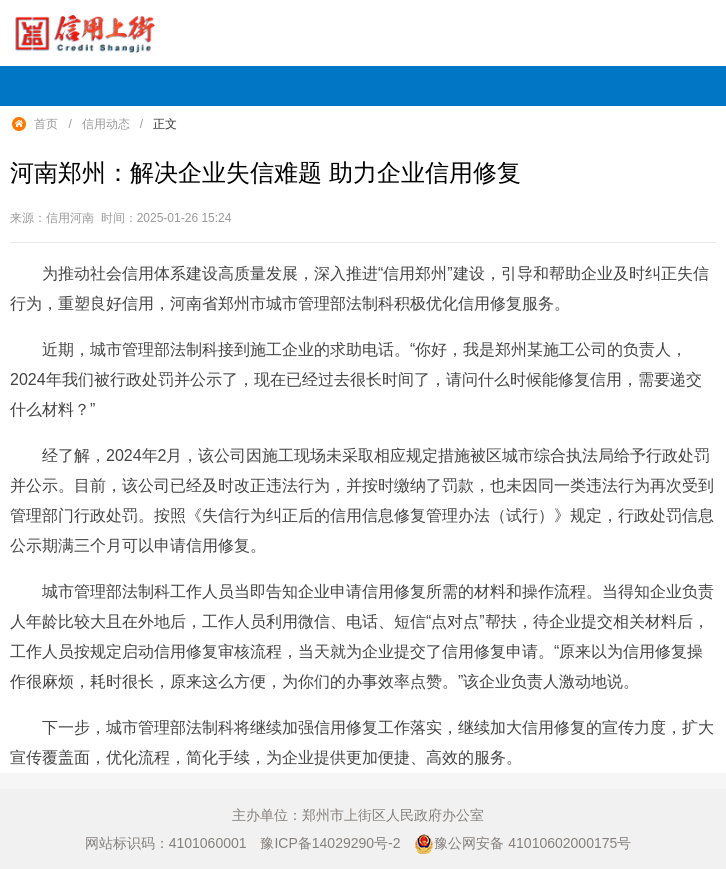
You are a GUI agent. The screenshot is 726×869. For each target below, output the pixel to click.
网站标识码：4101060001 (166, 843)
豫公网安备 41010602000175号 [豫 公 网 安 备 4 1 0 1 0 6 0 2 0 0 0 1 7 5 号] (522, 844)
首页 (46, 124)
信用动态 (106, 124)
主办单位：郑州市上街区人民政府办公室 (358, 815)
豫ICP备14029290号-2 (330, 843)
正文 (165, 124)
